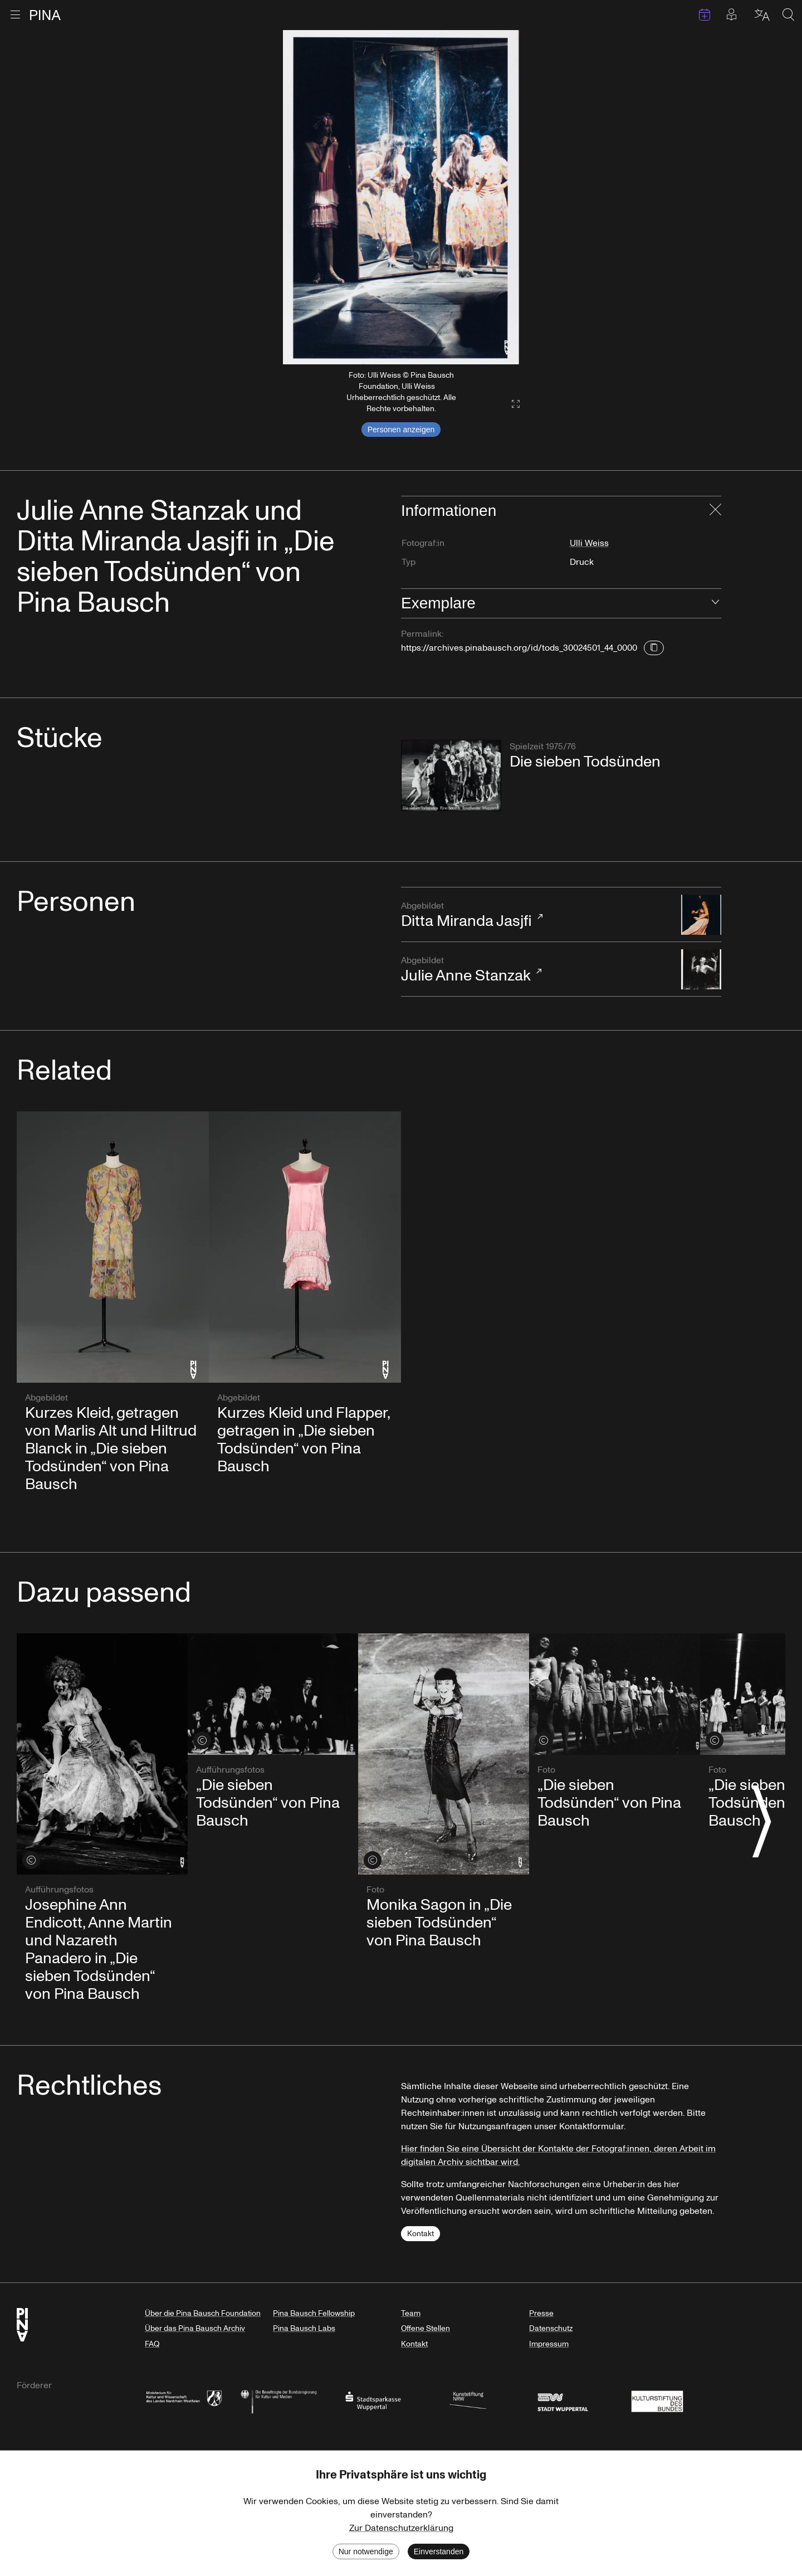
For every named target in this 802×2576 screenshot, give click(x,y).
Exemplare (438, 603)
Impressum (549, 2344)
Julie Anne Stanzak (535, 970)
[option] (401, 197)
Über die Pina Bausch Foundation (203, 2313)
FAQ (152, 2344)
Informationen (448, 510)
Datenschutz (551, 2328)
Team (410, 2313)
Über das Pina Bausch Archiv (195, 2328)
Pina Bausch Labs (304, 2328)
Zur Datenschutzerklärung (401, 2528)
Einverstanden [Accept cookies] (439, 2551)
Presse (541, 2313)
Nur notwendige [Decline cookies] (366, 2551)
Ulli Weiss (589, 543)
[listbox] (401, 197)
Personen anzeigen (401, 429)
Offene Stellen (425, 2328)
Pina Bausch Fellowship (314, 2313)
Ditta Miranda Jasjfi (535, 915)
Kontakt (420, 2233)
